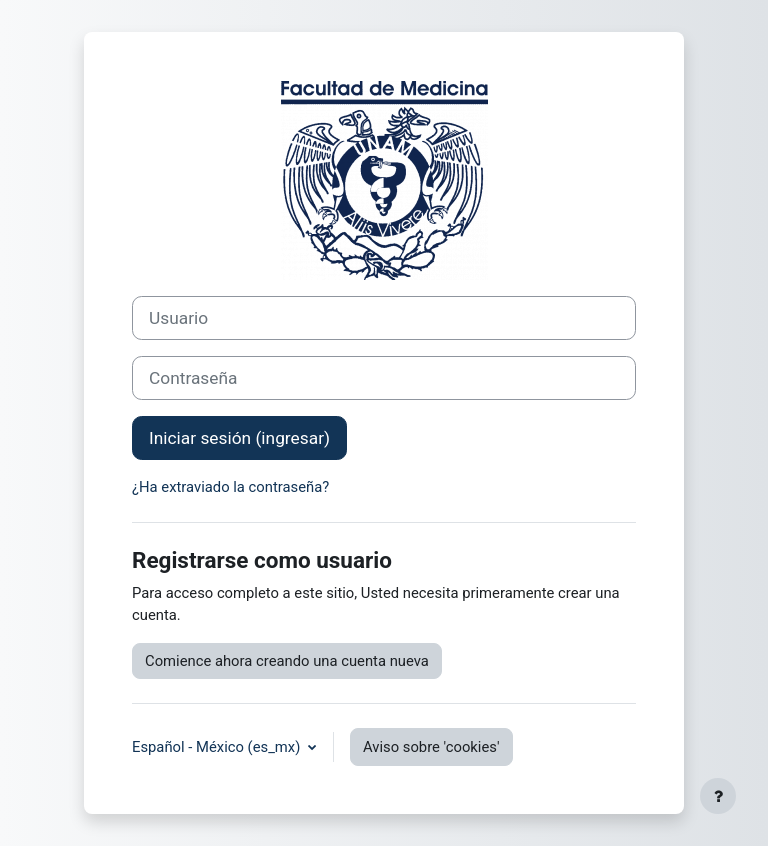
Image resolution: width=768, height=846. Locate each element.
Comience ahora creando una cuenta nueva (287, 661)
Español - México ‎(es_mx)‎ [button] (218, 747)
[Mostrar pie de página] (718, 796)
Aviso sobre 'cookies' (431, 747)
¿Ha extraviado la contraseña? (230, 487)
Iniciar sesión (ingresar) (239, 438)
